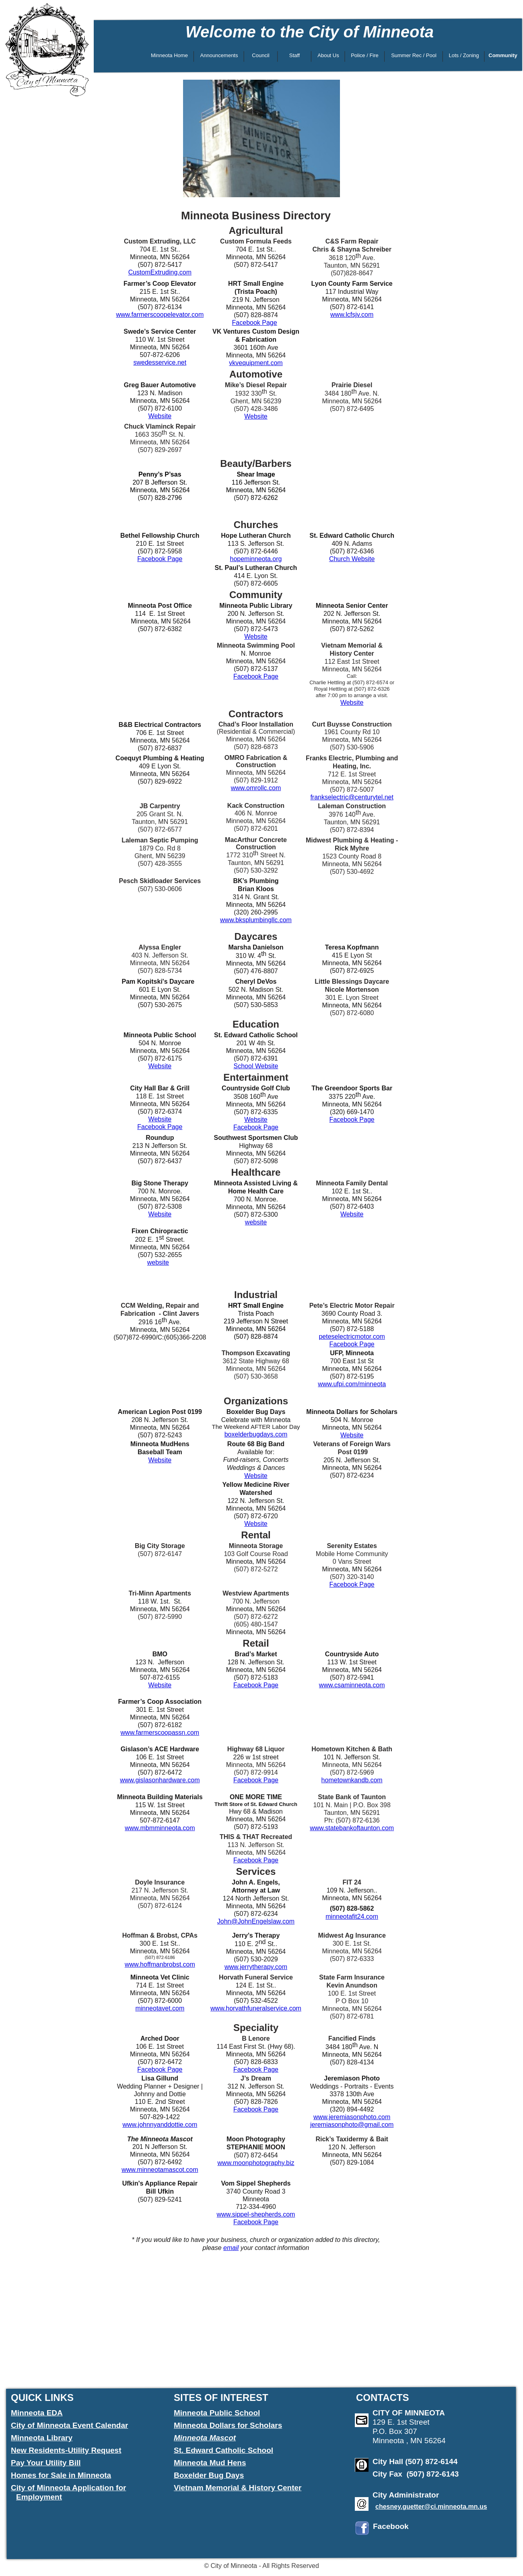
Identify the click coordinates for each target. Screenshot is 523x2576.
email (231, 2247)
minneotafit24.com (351, 1916)
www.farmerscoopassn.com (160, 1732)
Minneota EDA (37, 2413)
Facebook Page (254, 322)
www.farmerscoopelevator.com (160, 314)
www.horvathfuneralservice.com (255, 2008)
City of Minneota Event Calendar (69, 2425)
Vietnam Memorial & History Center (237, 2487)
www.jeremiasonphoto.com (351, 2117)
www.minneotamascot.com (159, 2169)
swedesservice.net (160, 362)
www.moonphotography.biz (256, 2162)
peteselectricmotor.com (352, 1336)
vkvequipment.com (255, 362)
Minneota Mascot (205, 2438)
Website (160, 416)
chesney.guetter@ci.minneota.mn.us (431, 2506)
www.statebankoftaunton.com (352, 1828)
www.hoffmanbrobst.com (160, 1964)
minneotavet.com (159, 2008)
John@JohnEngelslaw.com (255, 1921)
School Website (256, 1066)
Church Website (352, 558)
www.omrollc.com (256, 787)
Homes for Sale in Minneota (61, 2475)
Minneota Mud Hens (210, 2462)
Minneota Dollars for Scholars (228, 2425)
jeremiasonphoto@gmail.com (351, 2124)
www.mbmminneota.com (160, 1828)
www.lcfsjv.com (351, 314)
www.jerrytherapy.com (255, 1966)
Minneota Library (41, 2438)
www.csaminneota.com (352, 1685)
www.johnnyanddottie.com (159, 2124)
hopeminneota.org (256, 558)
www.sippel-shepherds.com (256, 2214)
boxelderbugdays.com (256, 1434)
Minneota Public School (217, 2413)
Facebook (343, 1584)
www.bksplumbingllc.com (256, 919)
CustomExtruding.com (159, 272)
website (256, 1222)
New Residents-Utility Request (66, 2450)
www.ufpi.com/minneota (352, 1384)
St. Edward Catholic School (223, 2450)
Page (366, 1584)
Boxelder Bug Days (209, 2475)
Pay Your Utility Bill (46, 2462)
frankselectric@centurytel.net (351, 797)
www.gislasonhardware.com (160, 1780)
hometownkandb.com (352, 1780)
